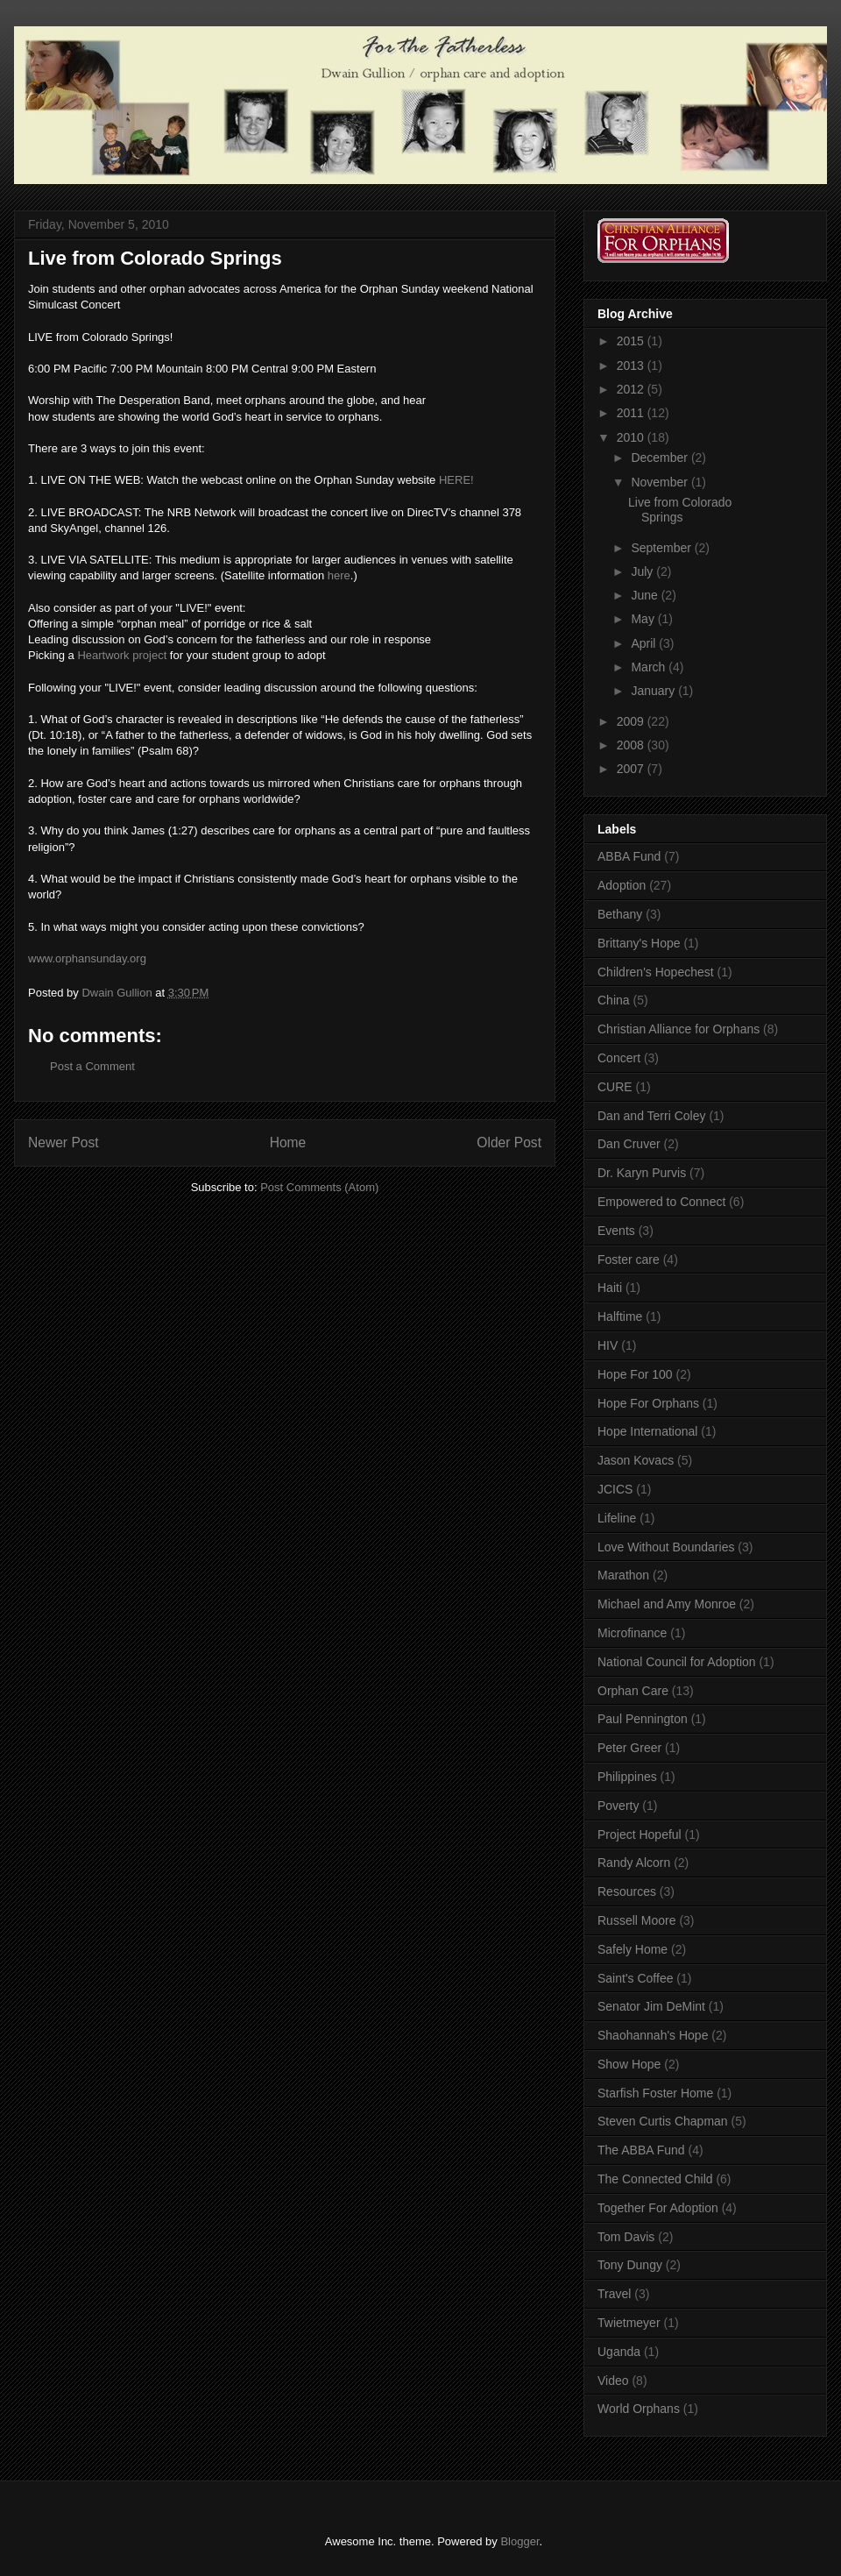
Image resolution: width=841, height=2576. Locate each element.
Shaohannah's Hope (652, 2035)
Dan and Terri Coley (651, 1116)
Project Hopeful (639, 1834)
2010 (632, 437)
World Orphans (638, 2409)
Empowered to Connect (661, 1202)
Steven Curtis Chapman (662, 2121)
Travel (614, 2294)
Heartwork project (123, 655)
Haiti (609, 1288)
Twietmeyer (629, 2323)
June (646, 595)
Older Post (509, 1142)
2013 (632, 365)
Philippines (627, 1777)
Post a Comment (92, 1066)
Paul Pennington (642, 1719)
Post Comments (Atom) (319, 1187)
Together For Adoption (657, 2208)
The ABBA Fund (641, 2150)
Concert (618, 1058)
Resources (626, 1891)
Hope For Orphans (648, 1403)
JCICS (615, 1489)
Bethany (619, 914)
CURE (615, 1087)
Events (616, 1231)
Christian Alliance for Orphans (678, 1029)
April (645, 643)
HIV (607, 1345)
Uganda (618, 2352)
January (654, 691)
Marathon (623, 1575)
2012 (632, 389)
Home (288, 1142)
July (643, 571)
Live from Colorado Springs (679, 509)
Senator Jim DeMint (651, 2006)
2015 (632, 341)
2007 (632, 769)
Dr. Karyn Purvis (641, 1173)
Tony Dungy (629, 2265)
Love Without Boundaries (665, 1547)
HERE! (456, 479)
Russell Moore (636, 1920)
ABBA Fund (629, 856)
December (660, 458)
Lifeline (616, 1518)
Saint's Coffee (635, 1978)
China (613, 1000)
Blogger (519, 2541)
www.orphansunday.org (87, 958)
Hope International (647, 1431)
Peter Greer (629, 1748)
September (662, 548)
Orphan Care (632, 1691)
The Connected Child (655, 2179)
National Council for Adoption (676, 1662)
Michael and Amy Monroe (666, 1604)
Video (613, 2381)
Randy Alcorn (633, 1863)
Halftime (619, 1316)
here (339, 575)
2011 (632, 413)
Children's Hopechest (655, 972)
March (649, 667)
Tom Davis (625, 2237)
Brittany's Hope (639, 943)
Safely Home (632, 1949)
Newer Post (63, 1142)
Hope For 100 (635, 1374)
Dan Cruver (629, 1144)
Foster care (628, 1260)
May (644, 619)
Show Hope (629, 2064)
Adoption (621, 885)
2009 (632, 721)
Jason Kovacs (635, 1460)
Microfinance (632, 1633)
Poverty (618, 1806)
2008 (632, 745)
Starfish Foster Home (655, 2093)
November (660, 482)
